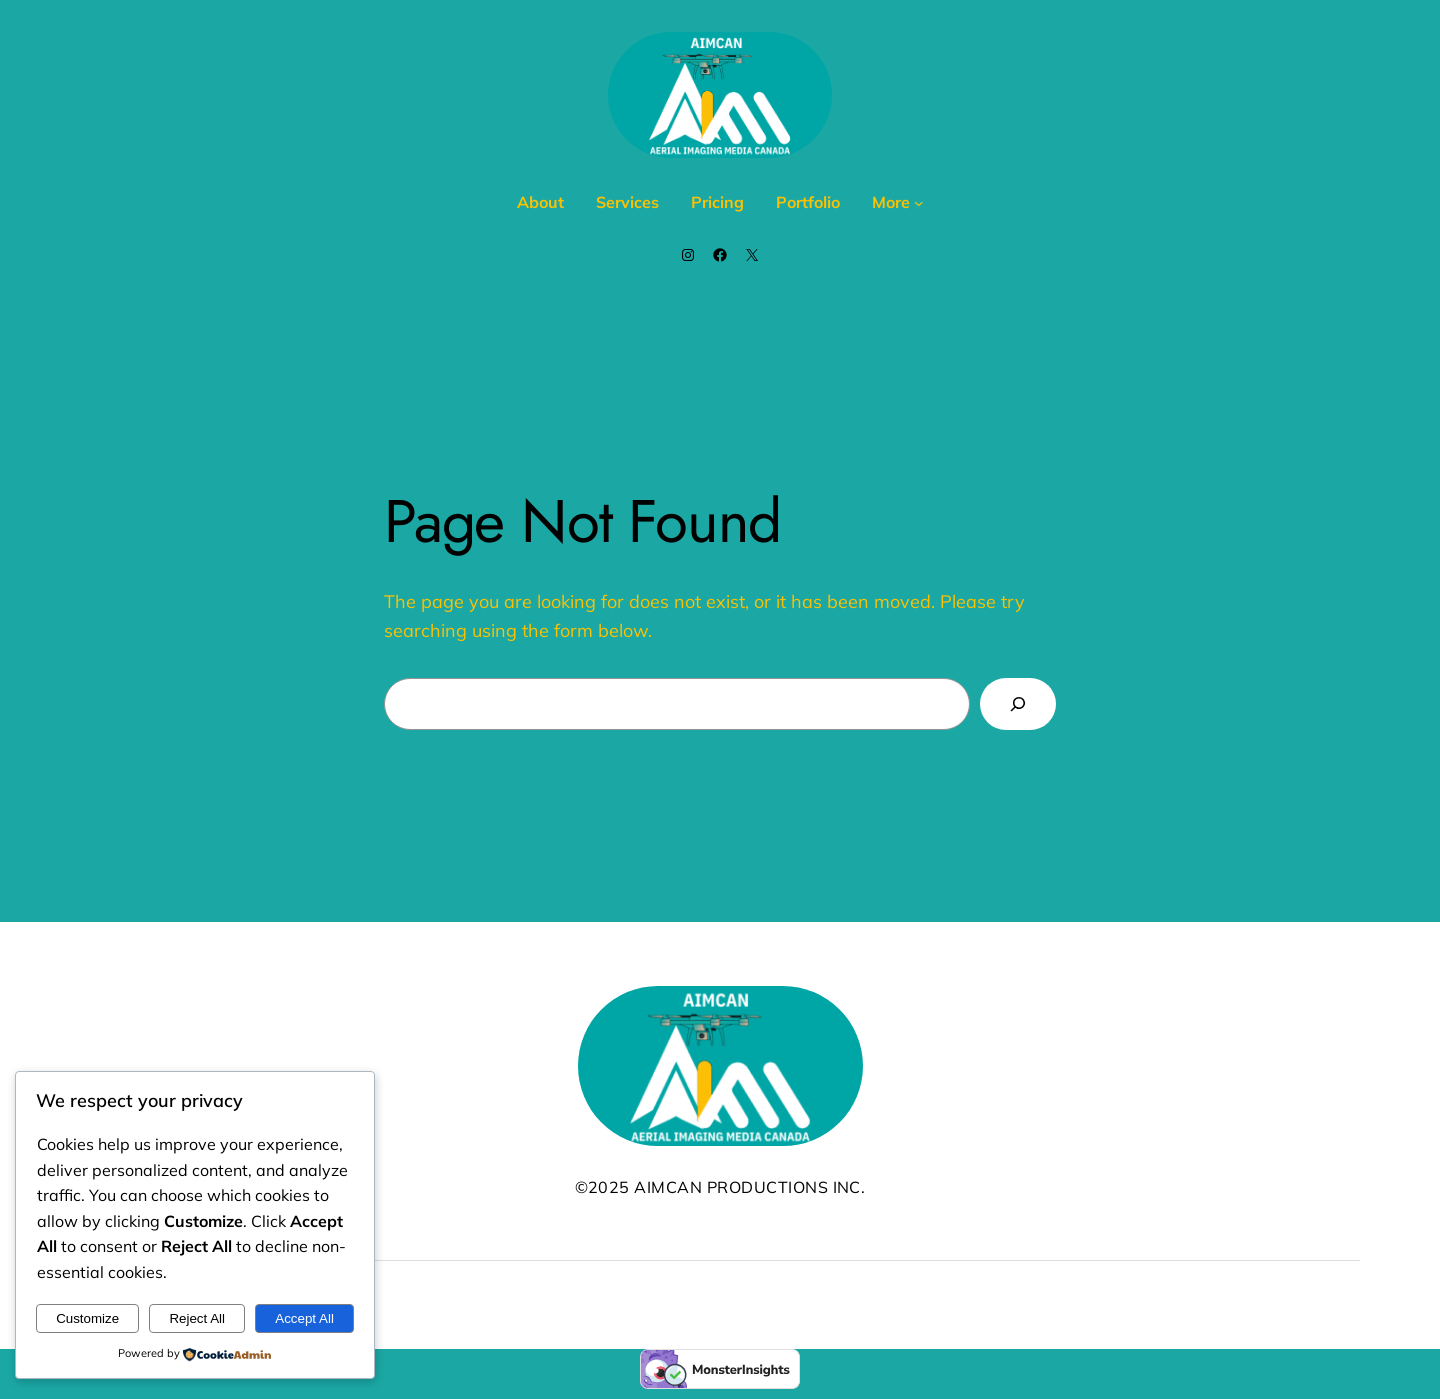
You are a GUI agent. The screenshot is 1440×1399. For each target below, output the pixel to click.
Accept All (304, 1318)
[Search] (1018, 704)
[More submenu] (919, 203)
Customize (87, 1318)
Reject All (197, 1318)
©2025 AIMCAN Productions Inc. (720, 1187)
